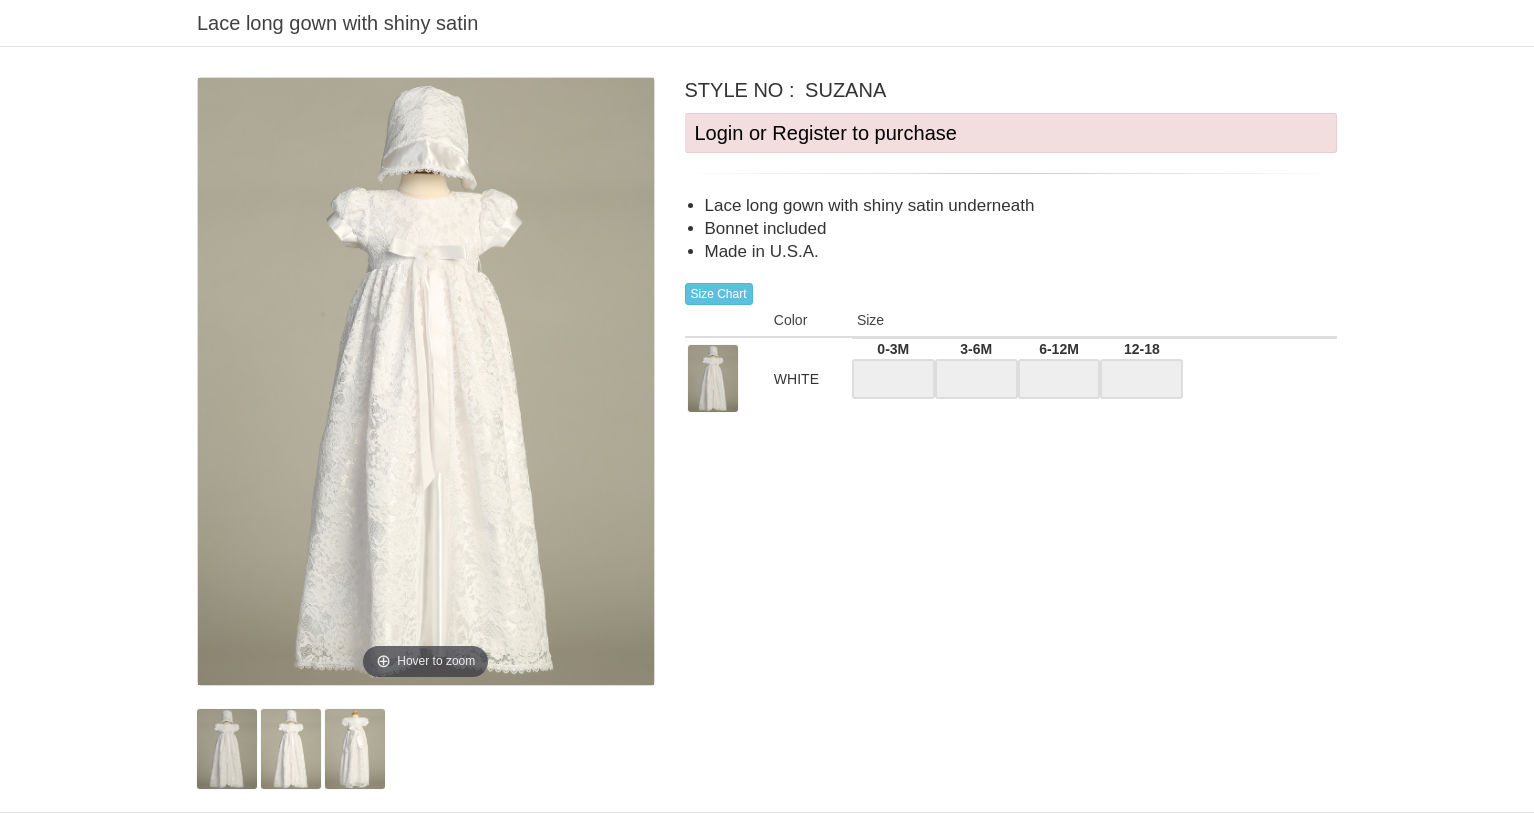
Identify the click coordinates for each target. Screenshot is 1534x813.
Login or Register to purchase (826, 133)
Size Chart (719, 294)
